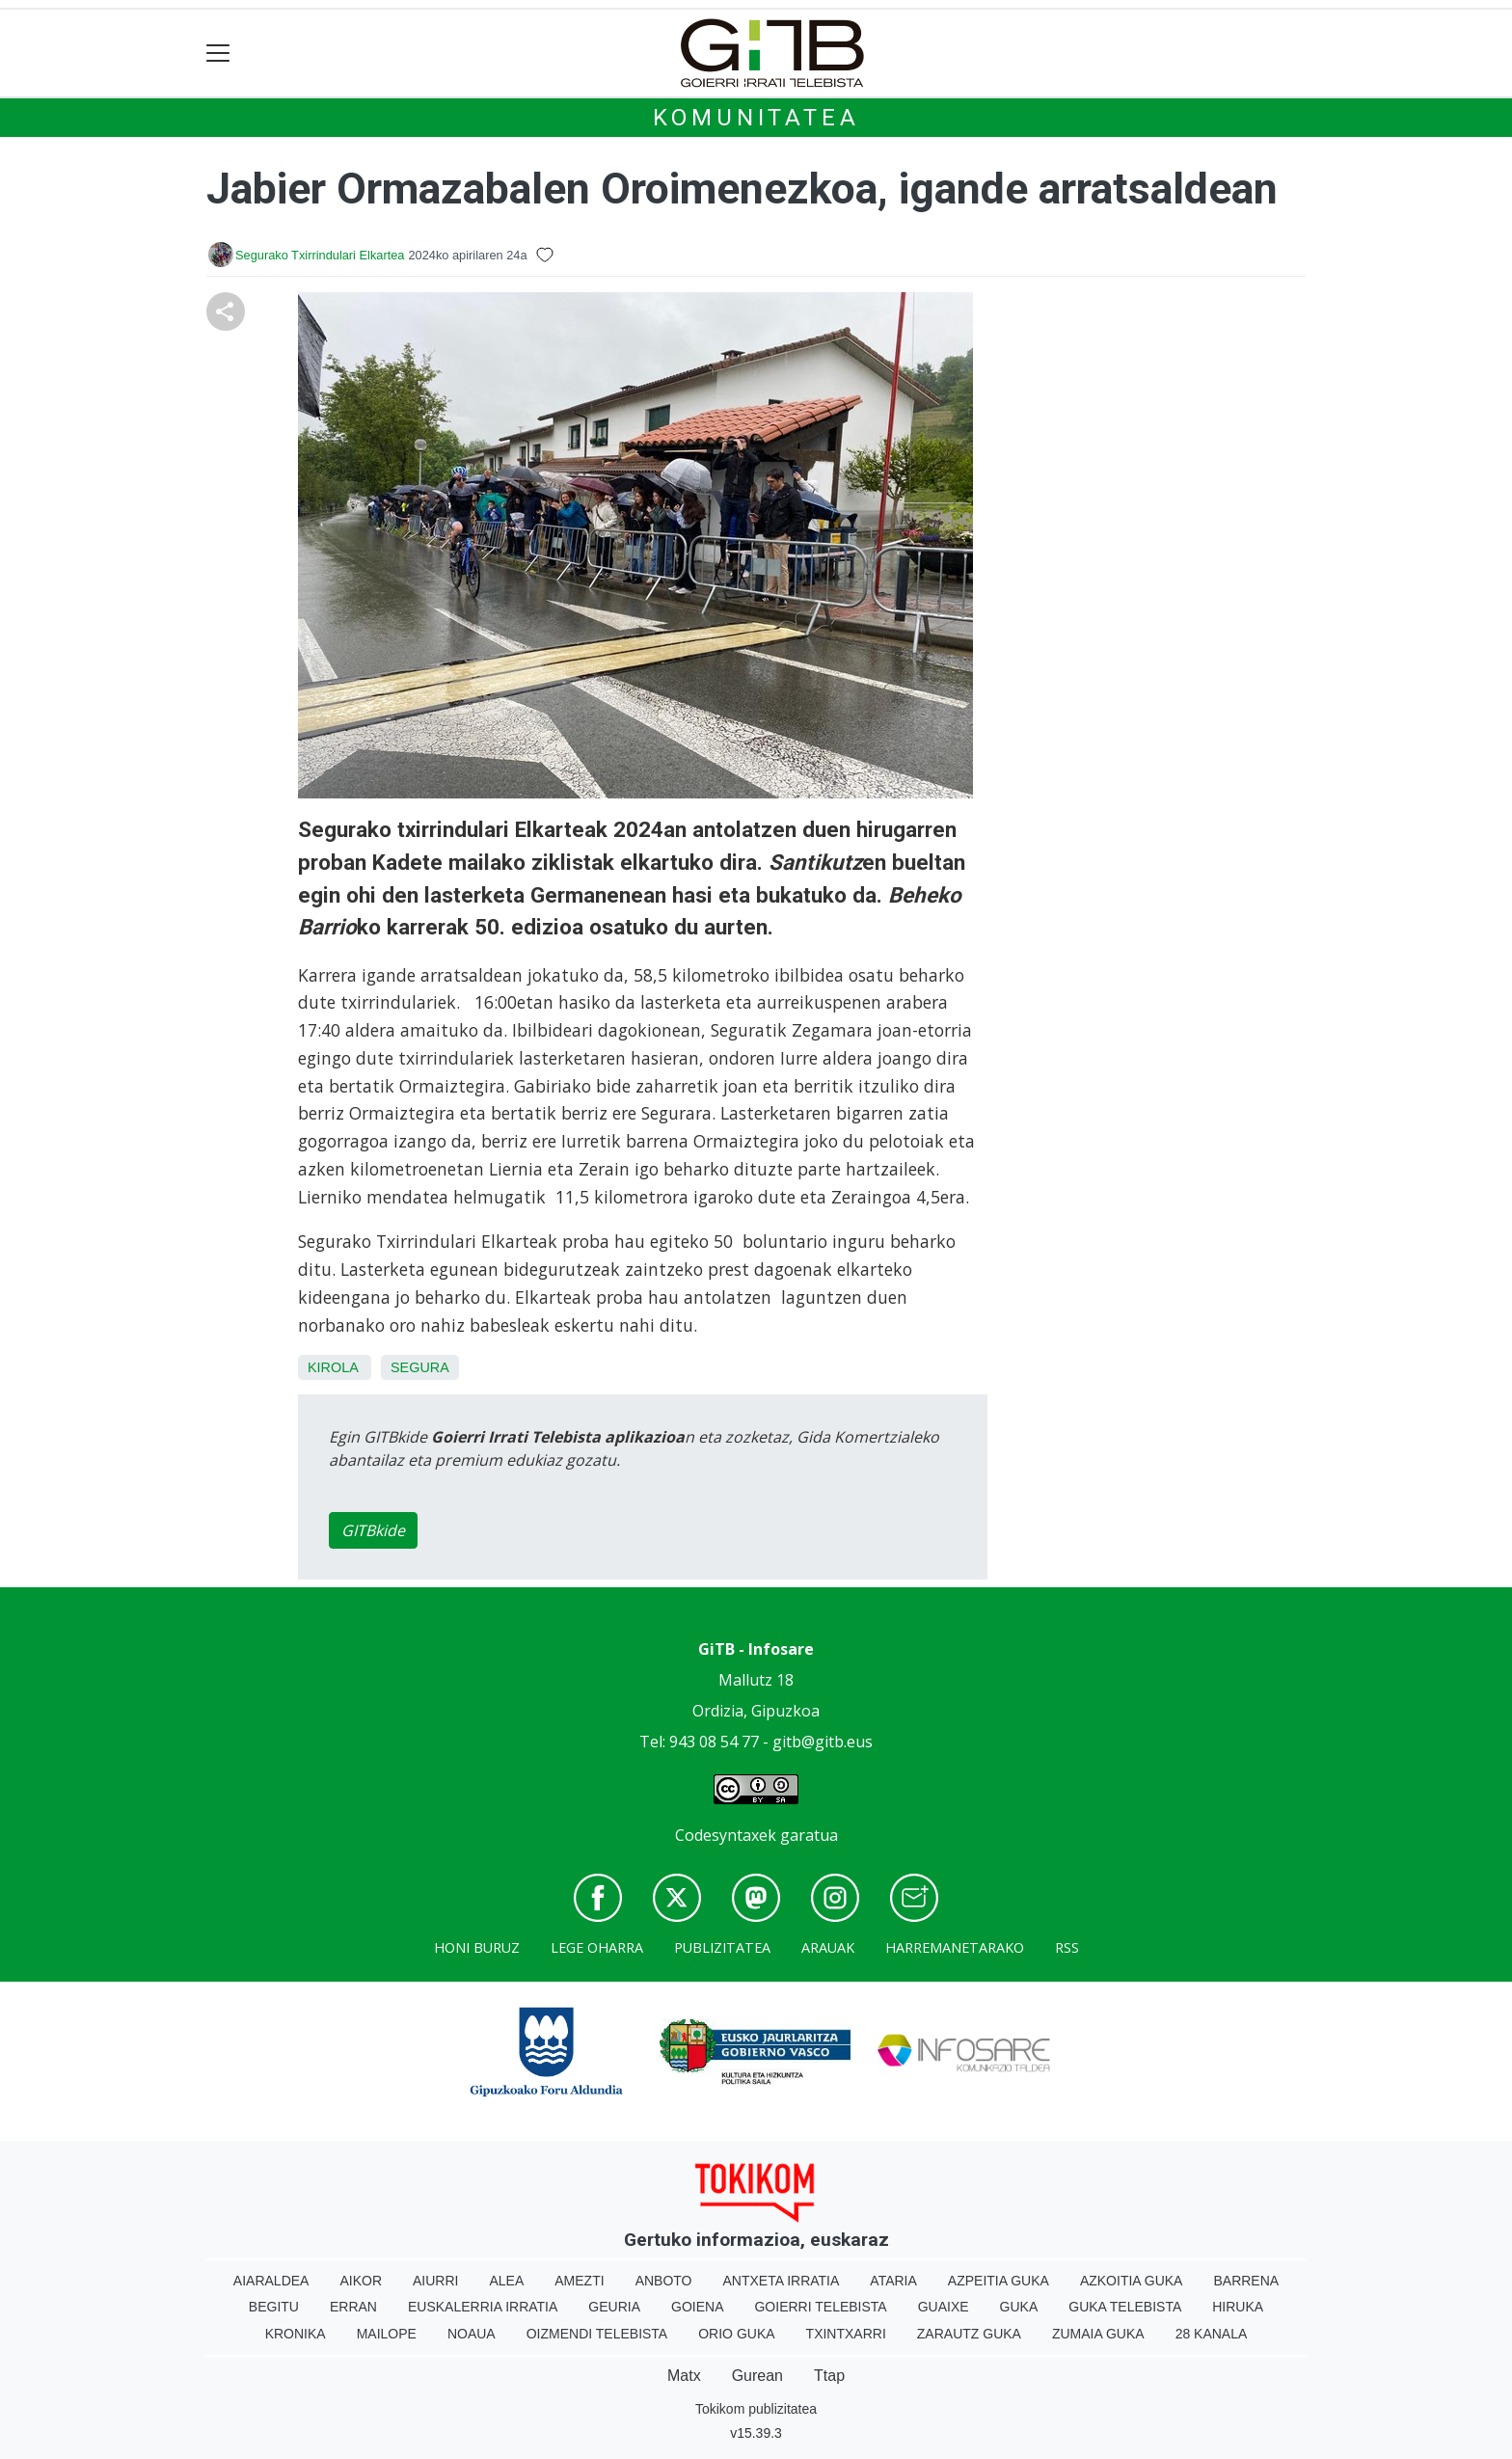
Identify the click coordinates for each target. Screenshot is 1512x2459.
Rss (1067, 1947)
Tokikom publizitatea (756, 2409)
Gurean (757, 2375)
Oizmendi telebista (597, 2333)
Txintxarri (846, 2333)
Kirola (333, 1367)
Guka (1019, 2306)
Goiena (697, 2306)
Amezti (579, 2280)
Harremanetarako (954, 1947)
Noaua (471, 2333)
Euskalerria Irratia (482, 2306)
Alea (506, 2280)
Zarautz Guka (969, 2333)
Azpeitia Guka (998, 2280)
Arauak (827, 1947)
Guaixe (943, 2306)
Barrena (1246, 2280)
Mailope (387, 2333)
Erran (353, 2306)
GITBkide (373, 1530)
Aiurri (435, 2280)
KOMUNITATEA (756, 117)
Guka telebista (1124, 2306)
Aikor (360, 2280)
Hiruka (1237, 2306)
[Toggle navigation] (218, 53)
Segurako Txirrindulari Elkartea (319, 255)
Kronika (295, 2333)
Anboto (663, 2280)
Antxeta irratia (781, 2280)
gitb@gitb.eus (822, 1741)
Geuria (614, 2306)
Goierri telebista (820, 2306)
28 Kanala (1211, 2333)
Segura (420, 1367)
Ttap (829, 2375)
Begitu (274, 2306)
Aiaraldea (271, 2280)
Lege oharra (597, 1947)
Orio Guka (736, 2333)
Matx (684, 2375)
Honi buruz (477, 1947)
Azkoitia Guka (1131, 2280)
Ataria (893, 2280)
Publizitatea (722, 1947)
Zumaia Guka (1098, 2333)
